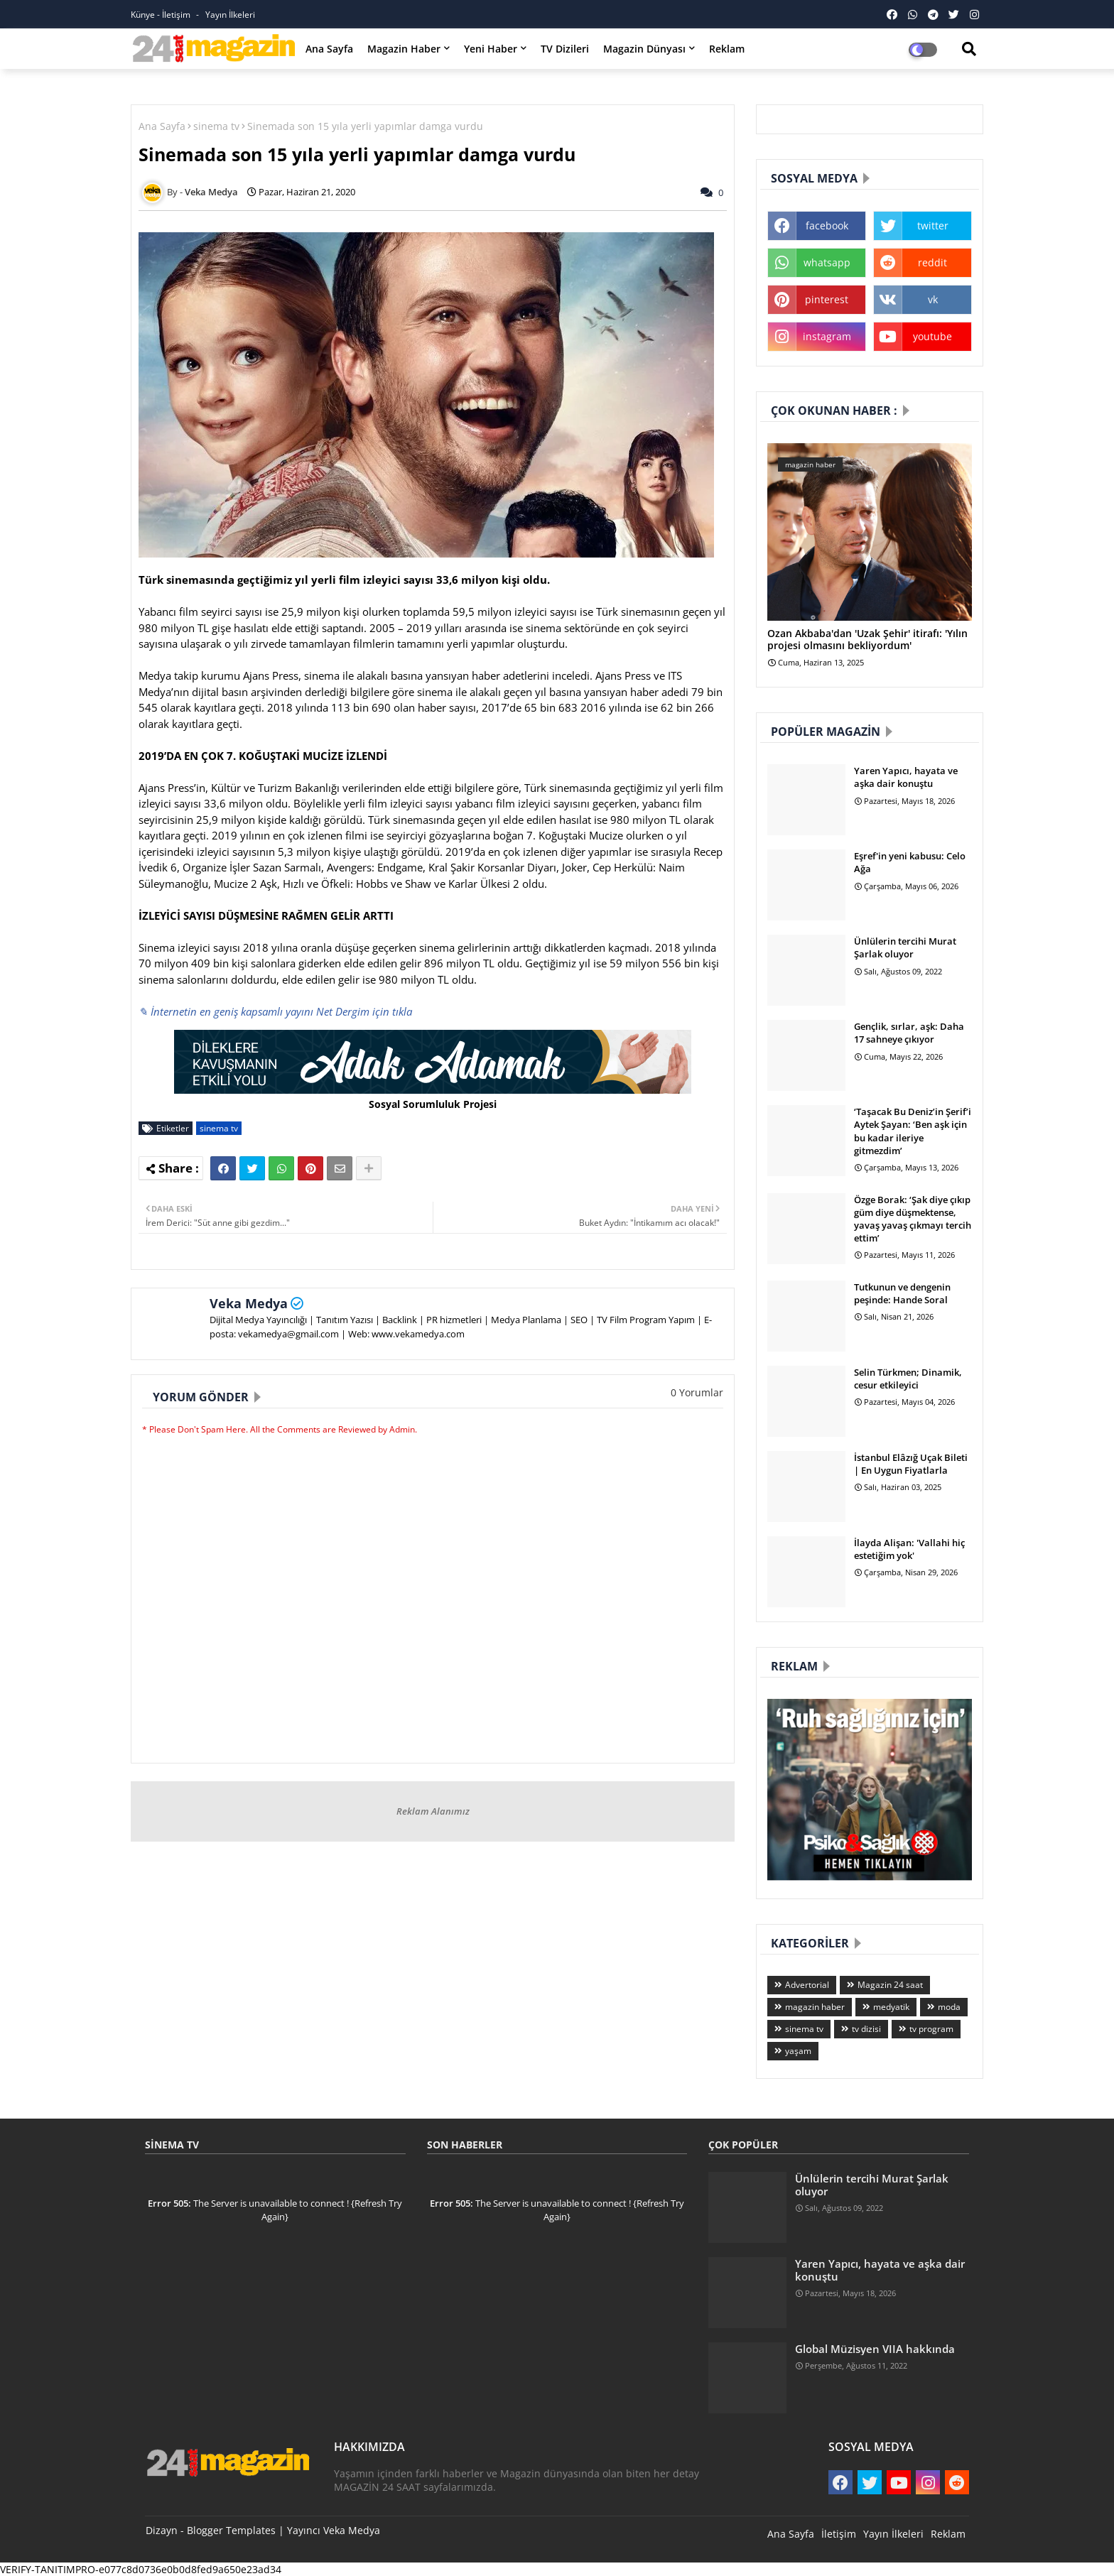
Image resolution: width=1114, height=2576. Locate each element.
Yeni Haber (490, 48)
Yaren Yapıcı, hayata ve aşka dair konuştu (906, 777)
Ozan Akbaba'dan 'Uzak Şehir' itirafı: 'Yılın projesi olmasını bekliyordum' (867, 640)
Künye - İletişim (162, 15)
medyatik (891, 2007)
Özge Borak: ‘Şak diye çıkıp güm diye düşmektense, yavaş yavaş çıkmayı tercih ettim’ (912, 1219)
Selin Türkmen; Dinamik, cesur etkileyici (908, 1378)
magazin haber (815, 2007)
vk (933, 299)
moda (949, 2007)
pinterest (826, 299)
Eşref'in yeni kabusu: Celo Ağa (910, 862)
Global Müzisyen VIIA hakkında (875, 2348)
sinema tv (216, 126)
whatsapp (827, 262)
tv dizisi (866, 2029)
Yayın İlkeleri (230, 15)
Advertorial (807, 1985)
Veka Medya (249, 1303)
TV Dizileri (565, 48)
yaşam (798, 2051)
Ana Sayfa (329, 48)
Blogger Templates (231, 2530)
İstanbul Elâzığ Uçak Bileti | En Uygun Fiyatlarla (911, 1464)
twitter (932, 225)
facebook (827, 225)
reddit (932, 262)
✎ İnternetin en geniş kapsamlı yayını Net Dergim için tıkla (275, 1011)
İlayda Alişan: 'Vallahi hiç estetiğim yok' (909, 1549)
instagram (827, 336)
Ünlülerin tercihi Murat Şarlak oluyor (905, 947)
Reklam (727, 48)
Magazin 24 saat (890, 1985)
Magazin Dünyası (644, 48)
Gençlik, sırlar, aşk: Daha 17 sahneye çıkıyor (909, 1032)
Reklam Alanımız (433, 1811)
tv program (931, 2029)
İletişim (838, 2533)
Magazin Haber (403, 48)
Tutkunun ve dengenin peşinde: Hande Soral (902, 1293)
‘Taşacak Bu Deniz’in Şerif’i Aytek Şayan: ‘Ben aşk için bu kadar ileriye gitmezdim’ (912, 1131)
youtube (932, 336)
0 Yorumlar (697, 1392)
